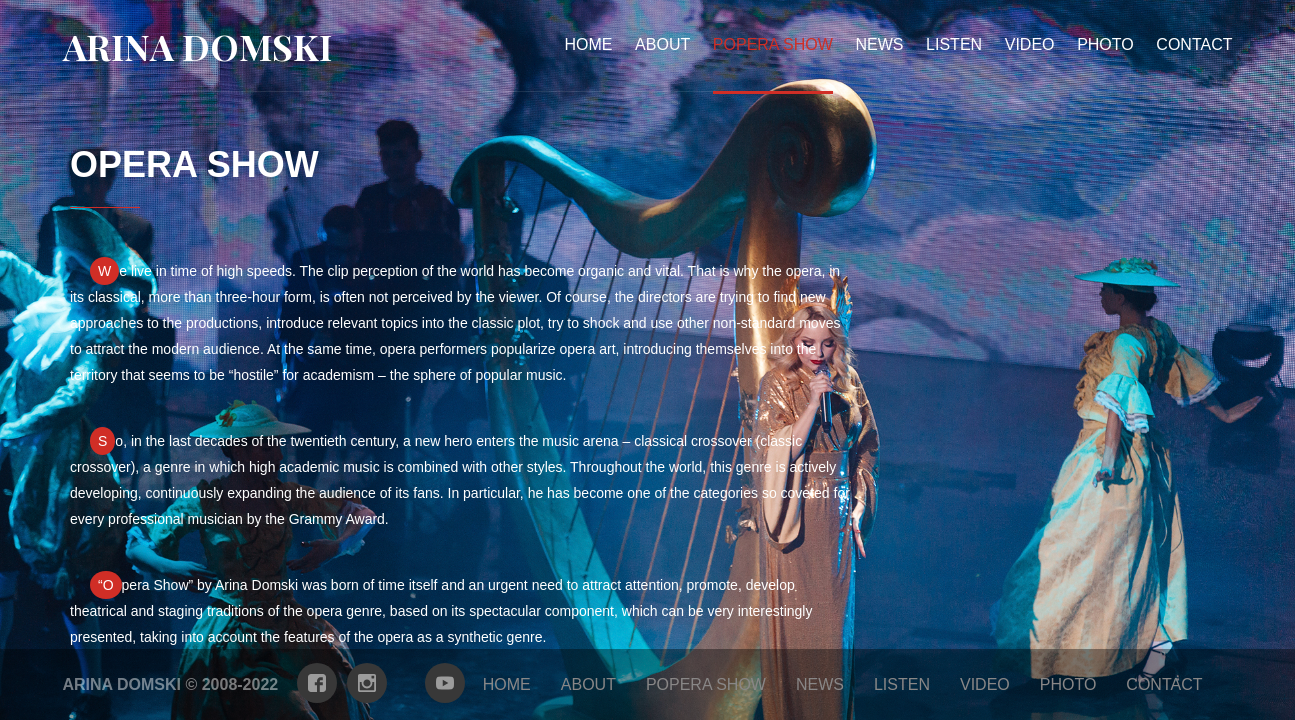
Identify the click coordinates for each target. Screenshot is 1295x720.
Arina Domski (197, 46)
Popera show (706, 684)
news (879, 44)
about (662, 44)
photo (1105, 44)
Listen (954, 44)
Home (589, 44)
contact (1194, 44)
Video (1030, 44)
